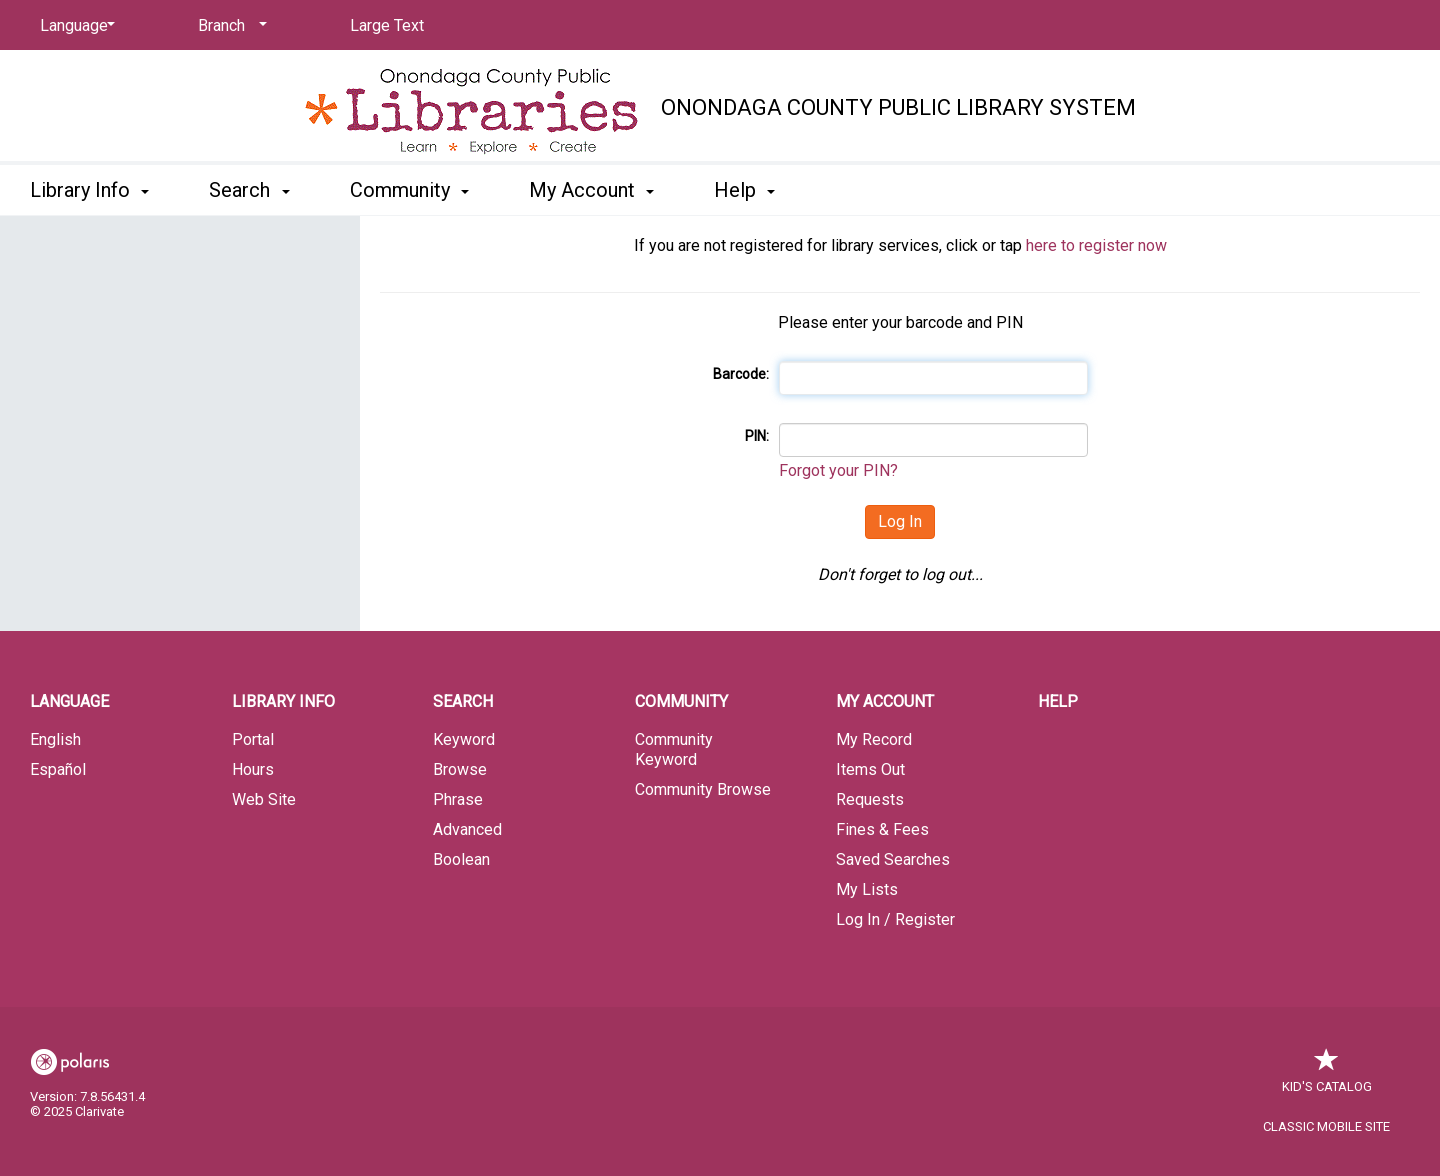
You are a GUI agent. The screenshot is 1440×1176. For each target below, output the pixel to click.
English (55, 739)
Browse (460, 769)
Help (1058, 701)
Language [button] (69, 701)
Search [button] (249, 190)
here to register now (1096, 245)
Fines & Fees (882, 829)
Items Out (870, 769)
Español (58, 769)
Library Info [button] (89, 190)
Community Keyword (674, 749)
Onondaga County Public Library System (898, 107)
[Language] (74, 26)
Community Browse (703, 789)
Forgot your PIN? (838, 470)
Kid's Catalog (1327, 1076)
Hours (253, 769)
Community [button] (409, 190)
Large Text (387, 25)
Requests (870, 799)
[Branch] (229, 26)
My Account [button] (591, 190)
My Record (874, 739)
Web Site (264, 799)
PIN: (757, 436)
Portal (253, 739)
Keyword (464, 739)
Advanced (467, 829)
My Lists (867, 889)
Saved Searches (893, 859)
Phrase (458, 799)
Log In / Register (895, 919)
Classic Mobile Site (1326, 1126)
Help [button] (744, 190)
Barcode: (741, 374)
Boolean (461, 859)
